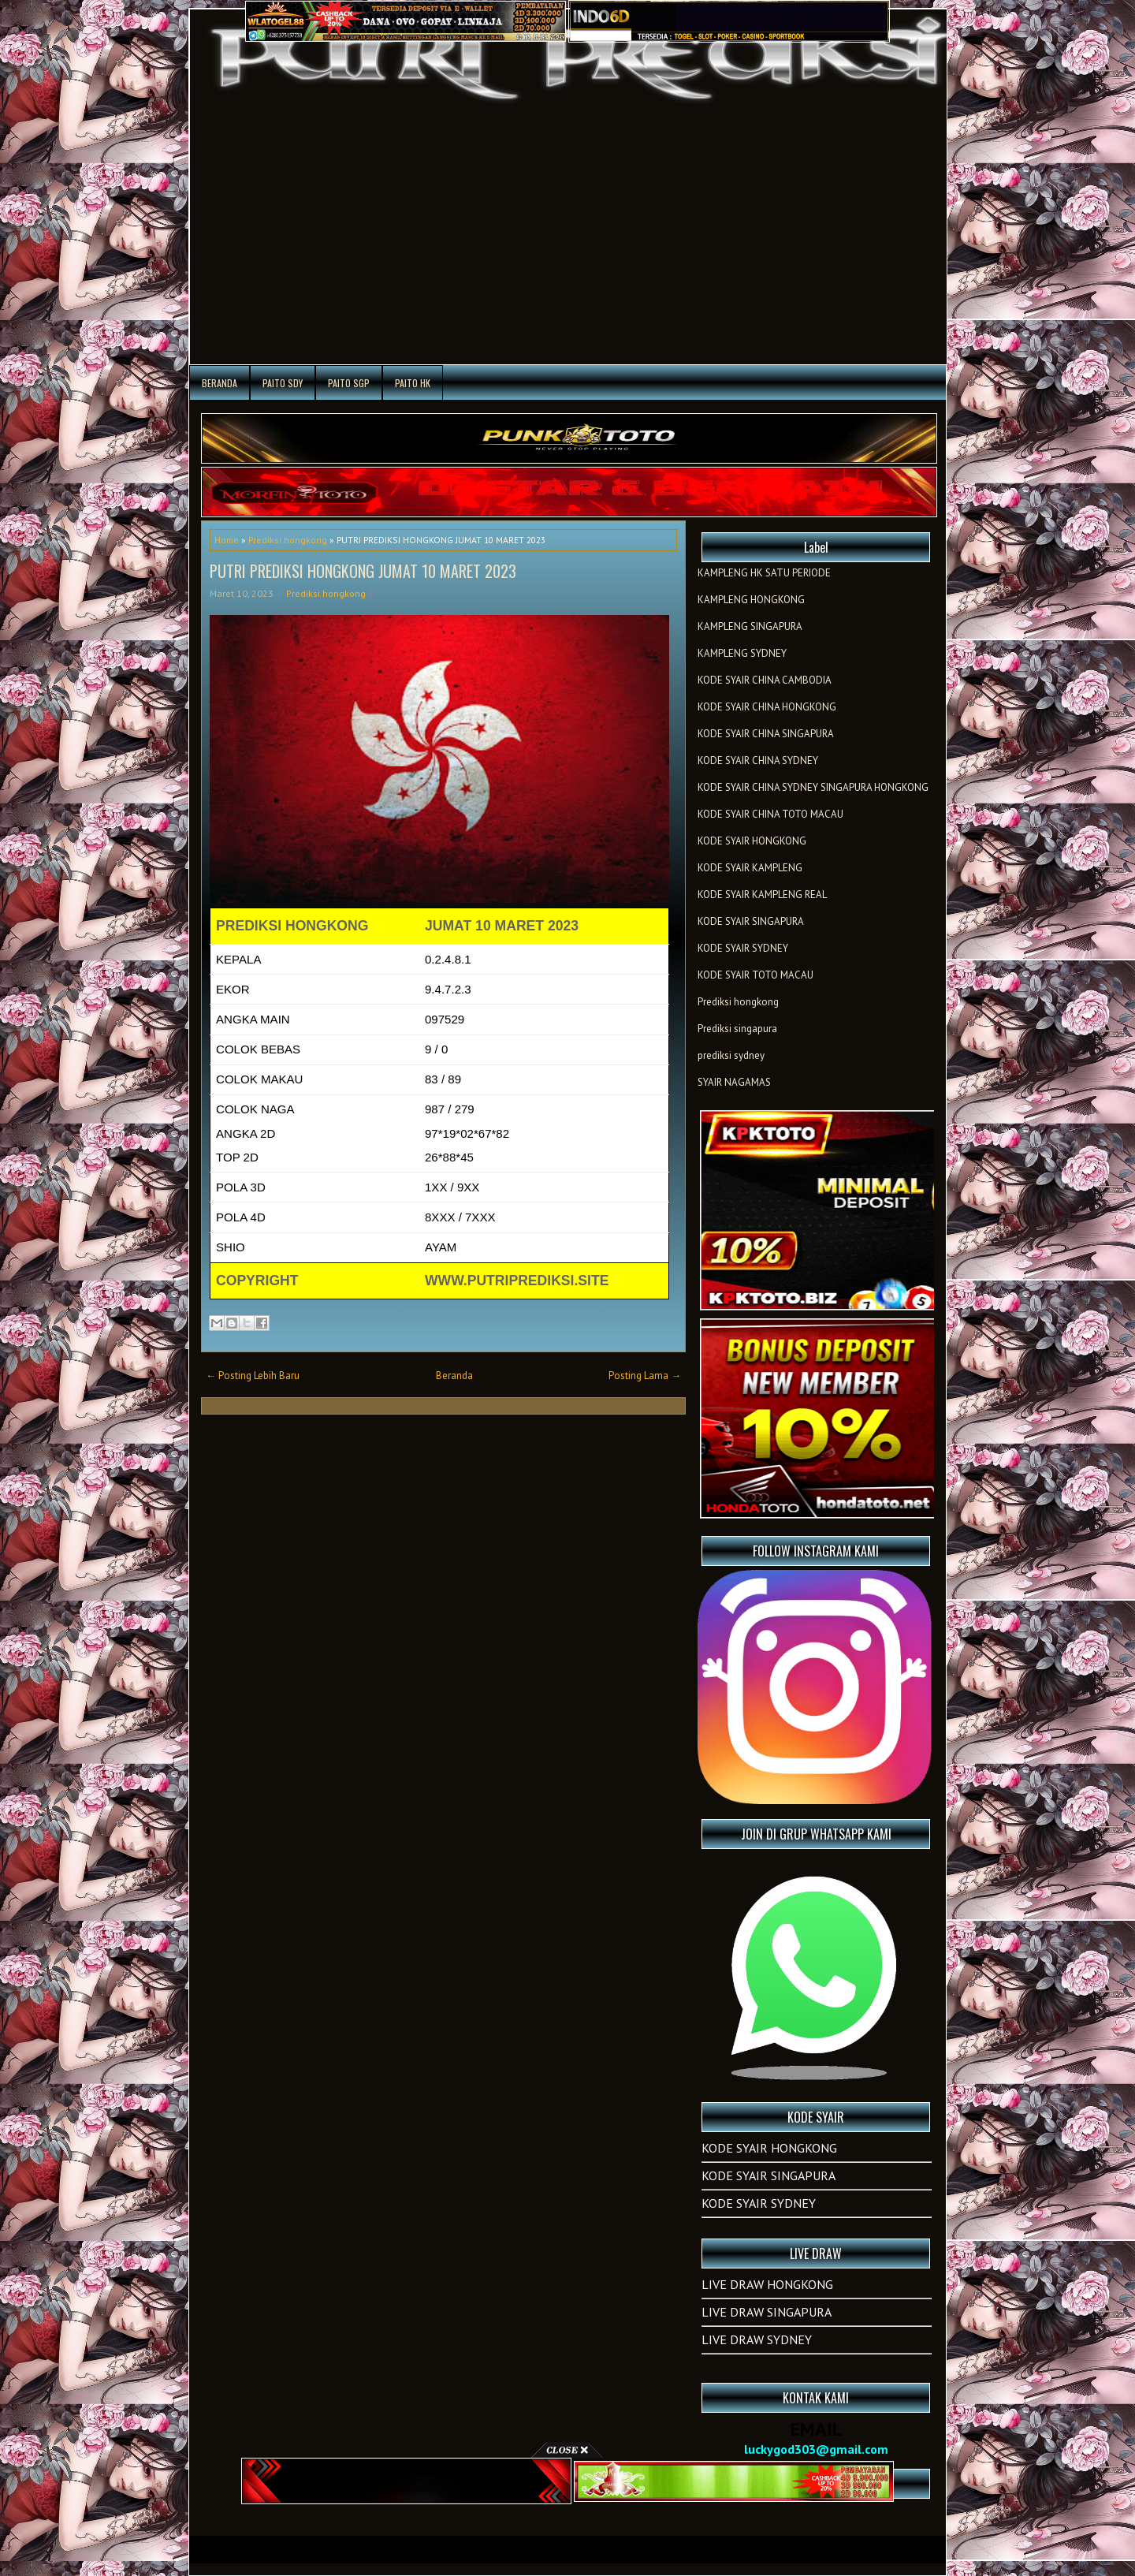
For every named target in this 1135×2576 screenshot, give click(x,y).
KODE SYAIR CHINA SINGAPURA (766, 733)
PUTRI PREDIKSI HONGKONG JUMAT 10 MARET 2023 (363, 571)
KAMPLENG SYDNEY (742, 653)
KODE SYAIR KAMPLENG (750, 867)
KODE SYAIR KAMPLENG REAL (762, 894)
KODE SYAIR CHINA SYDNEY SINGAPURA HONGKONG (813, 787)
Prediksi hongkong (287, 540)
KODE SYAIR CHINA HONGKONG (767, 707)
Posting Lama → (644, 1375)
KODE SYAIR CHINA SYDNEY (758, 760)
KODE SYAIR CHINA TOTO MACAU (770, 814)
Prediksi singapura (737, 1028)
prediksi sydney (731, 1055)
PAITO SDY (282, 383)
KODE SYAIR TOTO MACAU (755, 975)
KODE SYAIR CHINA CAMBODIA (765, 680)
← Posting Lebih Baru (253, 1375)
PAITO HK (412, 383)
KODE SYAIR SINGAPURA (751, 921)
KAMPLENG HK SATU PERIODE (764, 573)
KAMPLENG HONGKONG (751, 599)
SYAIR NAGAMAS (734, 1082)
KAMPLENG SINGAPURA (750, 626)
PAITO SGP (349, 383)
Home (226, 540)
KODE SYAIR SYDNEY (743, 948)
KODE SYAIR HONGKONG (752, 841)
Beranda (219, 383)
